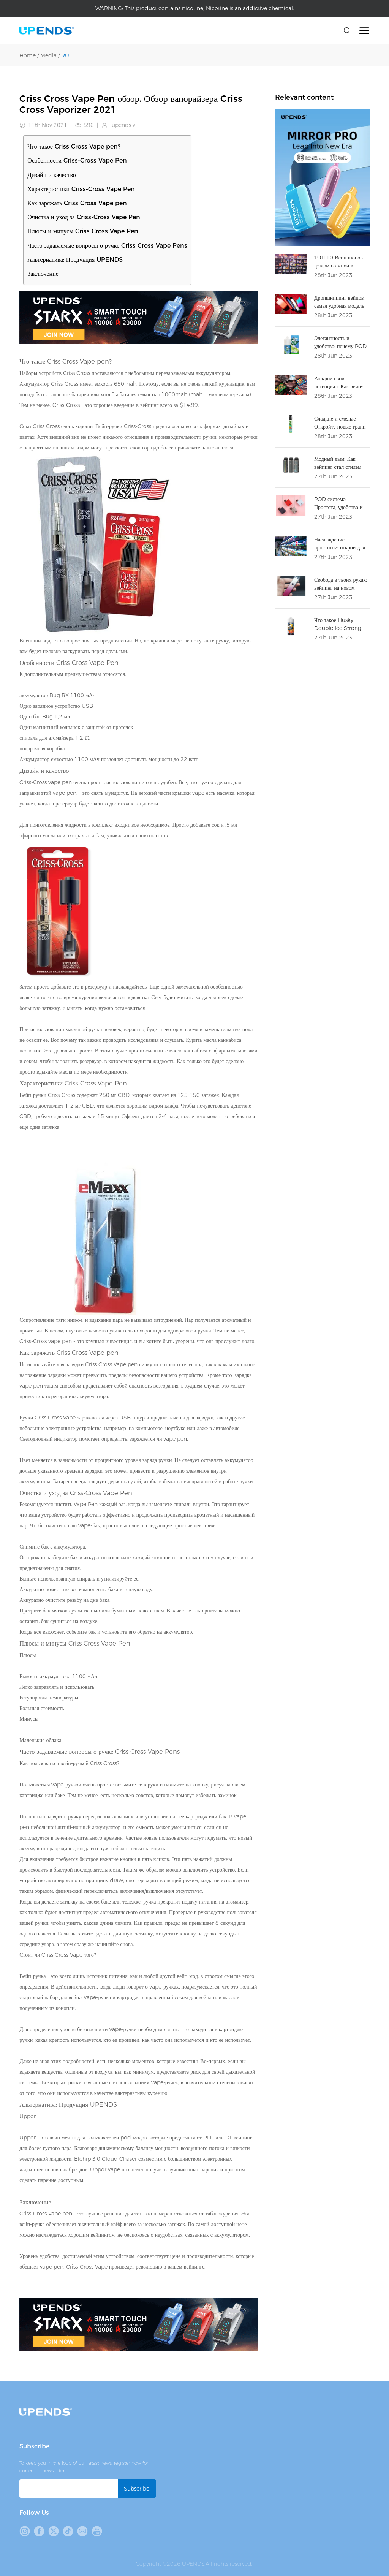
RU (65, 55)
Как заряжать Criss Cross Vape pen (77, 203)
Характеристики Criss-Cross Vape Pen (81, 189)
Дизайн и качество (51, 175)
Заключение (43, 273)
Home (27, 55)
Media (48, 55)
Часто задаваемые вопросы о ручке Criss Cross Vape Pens (107, 245)
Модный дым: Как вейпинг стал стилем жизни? (337, 467)
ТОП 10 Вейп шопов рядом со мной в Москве (338, 265)
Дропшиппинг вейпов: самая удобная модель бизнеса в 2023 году (339, 305)
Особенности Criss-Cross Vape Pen (77, 160)
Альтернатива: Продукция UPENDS (75, 259)
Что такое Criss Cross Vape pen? (73, 146)
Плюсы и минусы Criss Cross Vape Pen (82, 231)
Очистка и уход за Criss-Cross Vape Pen (83, 217)
